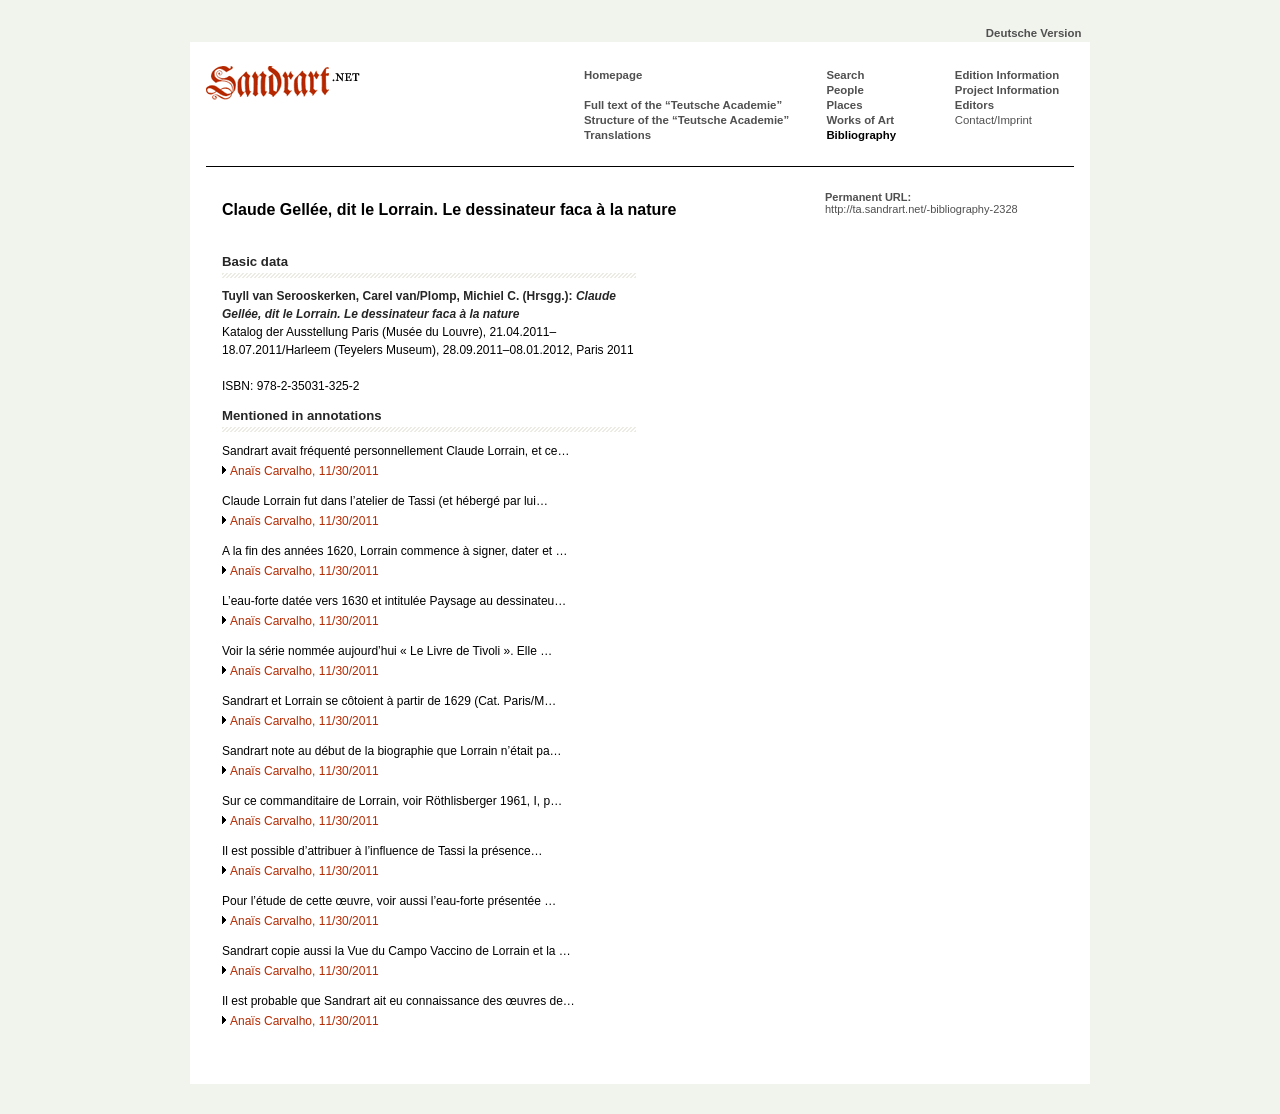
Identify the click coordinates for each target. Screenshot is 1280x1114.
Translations (617, 135)
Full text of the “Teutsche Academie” (683, 105)
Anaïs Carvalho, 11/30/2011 (304, 471)
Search (845, 75)
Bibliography (861, 135)
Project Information (1007, 90)
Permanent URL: (921, 203)
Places (844, 105)
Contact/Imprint (993, 120)
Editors (974, 105)
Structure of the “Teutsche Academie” (686, 120)
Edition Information (1007, 75)
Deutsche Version (1034, 33)
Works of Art (860, 120)
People (844, 90)
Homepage (613, 75)
